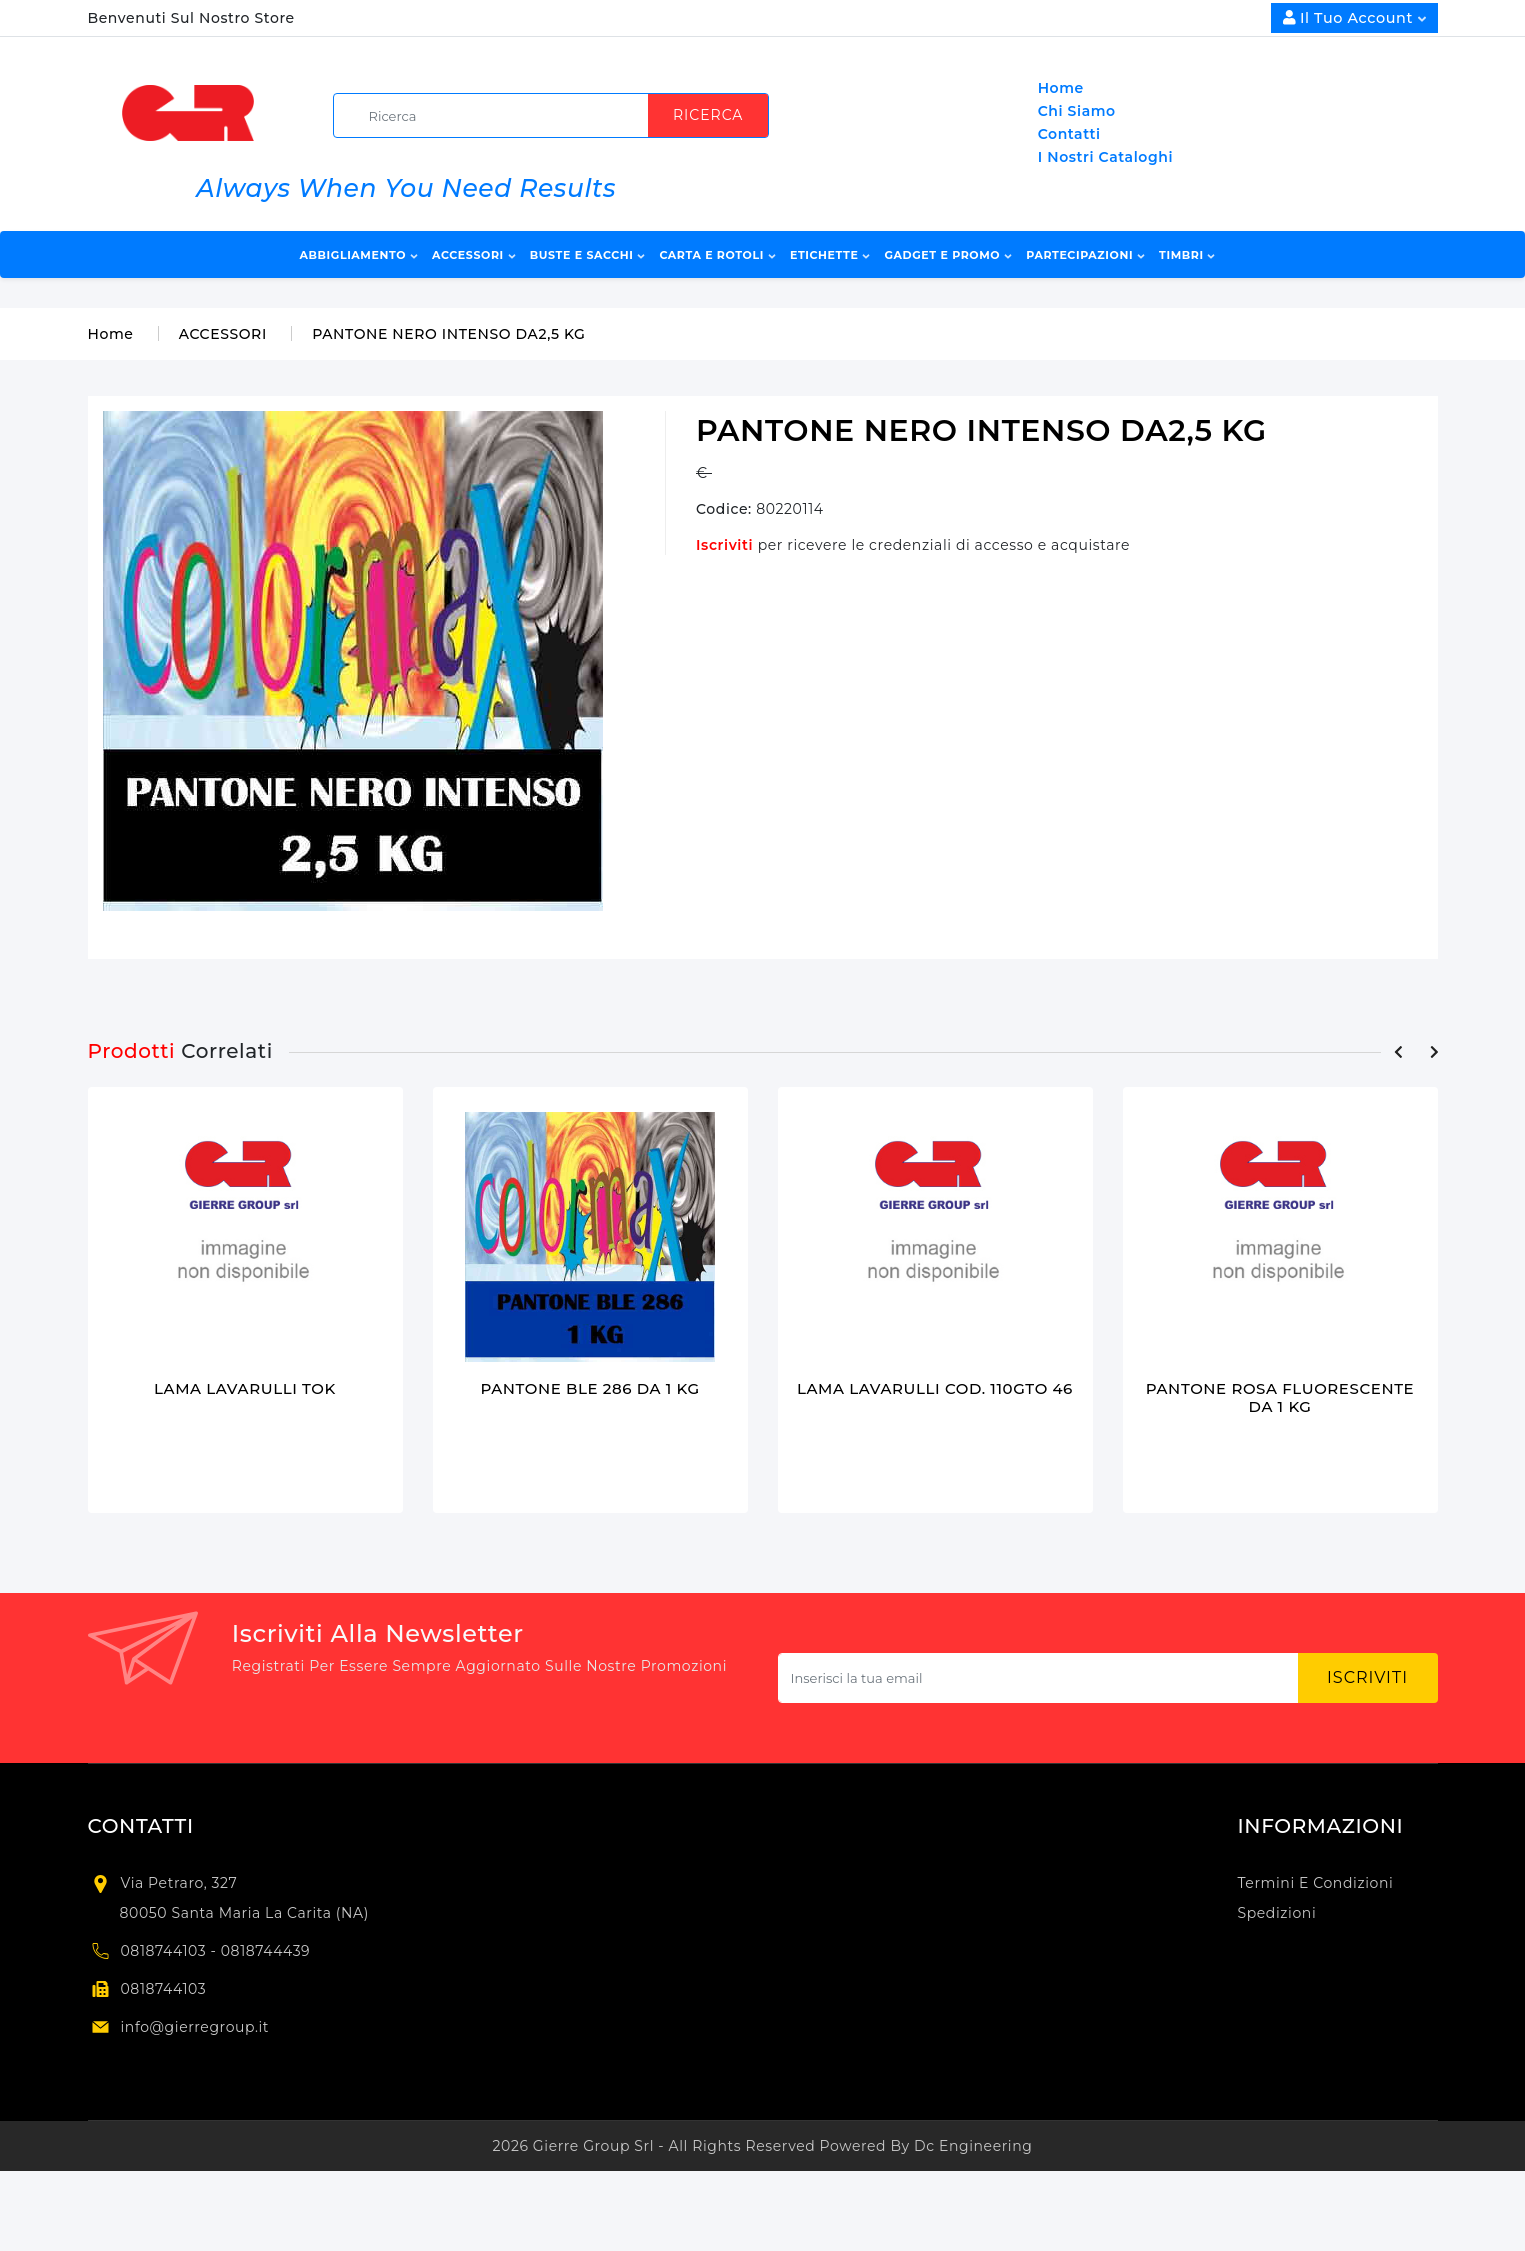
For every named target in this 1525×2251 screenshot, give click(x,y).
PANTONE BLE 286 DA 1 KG (589, 1388)
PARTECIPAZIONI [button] (1085, 255)
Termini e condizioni (1316, 1884)
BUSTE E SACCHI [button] (587, 255)
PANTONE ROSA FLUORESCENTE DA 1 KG (1280, 1397)
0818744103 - (171, 1952)
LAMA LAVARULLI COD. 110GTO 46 (935, 1388)
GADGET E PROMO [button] (947, 255)
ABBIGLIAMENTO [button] (359, 255)
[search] (559, 115)
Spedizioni (1277, 1914)
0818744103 (164, 1990)
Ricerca (708, 115)
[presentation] (1399, 1052)
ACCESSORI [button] (473, 255)
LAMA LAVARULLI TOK (245, 1388)
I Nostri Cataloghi (1105, 157)
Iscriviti (727, 545)
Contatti (1069, 134)
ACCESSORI (223, 334)
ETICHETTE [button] (830, 255)
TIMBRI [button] (1187, 255)
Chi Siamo (1077, 111)
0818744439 (266, 1952)
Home (1061, 88)
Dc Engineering (973, 2147)
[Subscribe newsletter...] (1038, 1679)
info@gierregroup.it (195, 2028)
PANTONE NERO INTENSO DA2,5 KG (448, 334)
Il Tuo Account (1354, 18)
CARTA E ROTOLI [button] (717, 255)
